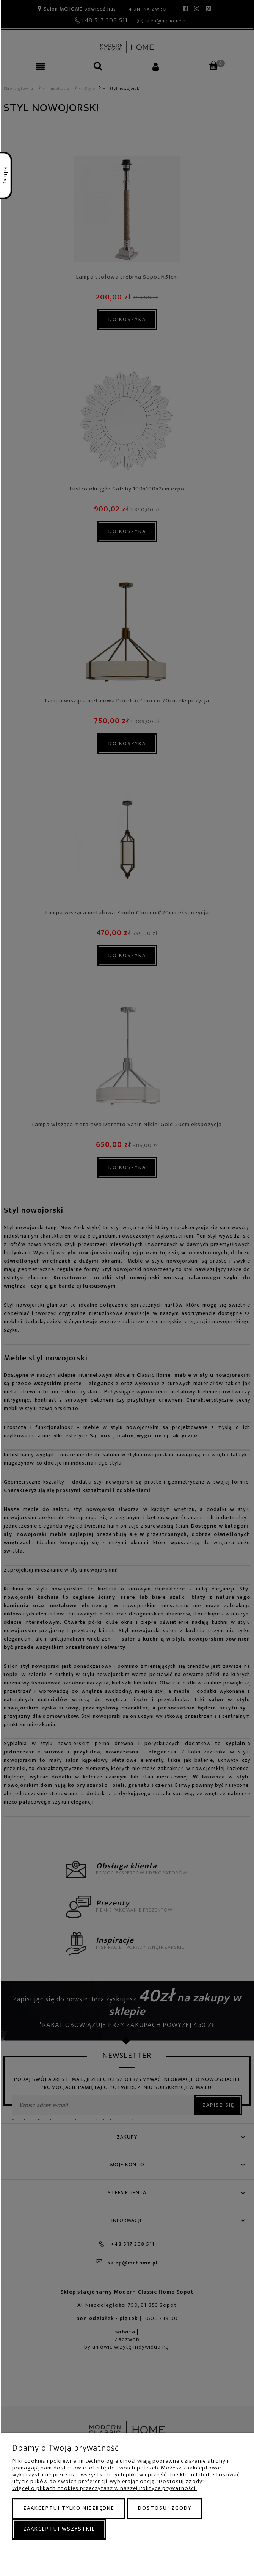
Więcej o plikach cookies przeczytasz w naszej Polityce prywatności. (104, 2488)
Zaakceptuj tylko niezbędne (68, 2508)
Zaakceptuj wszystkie (59, 2528)
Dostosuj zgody (164, 2508)
